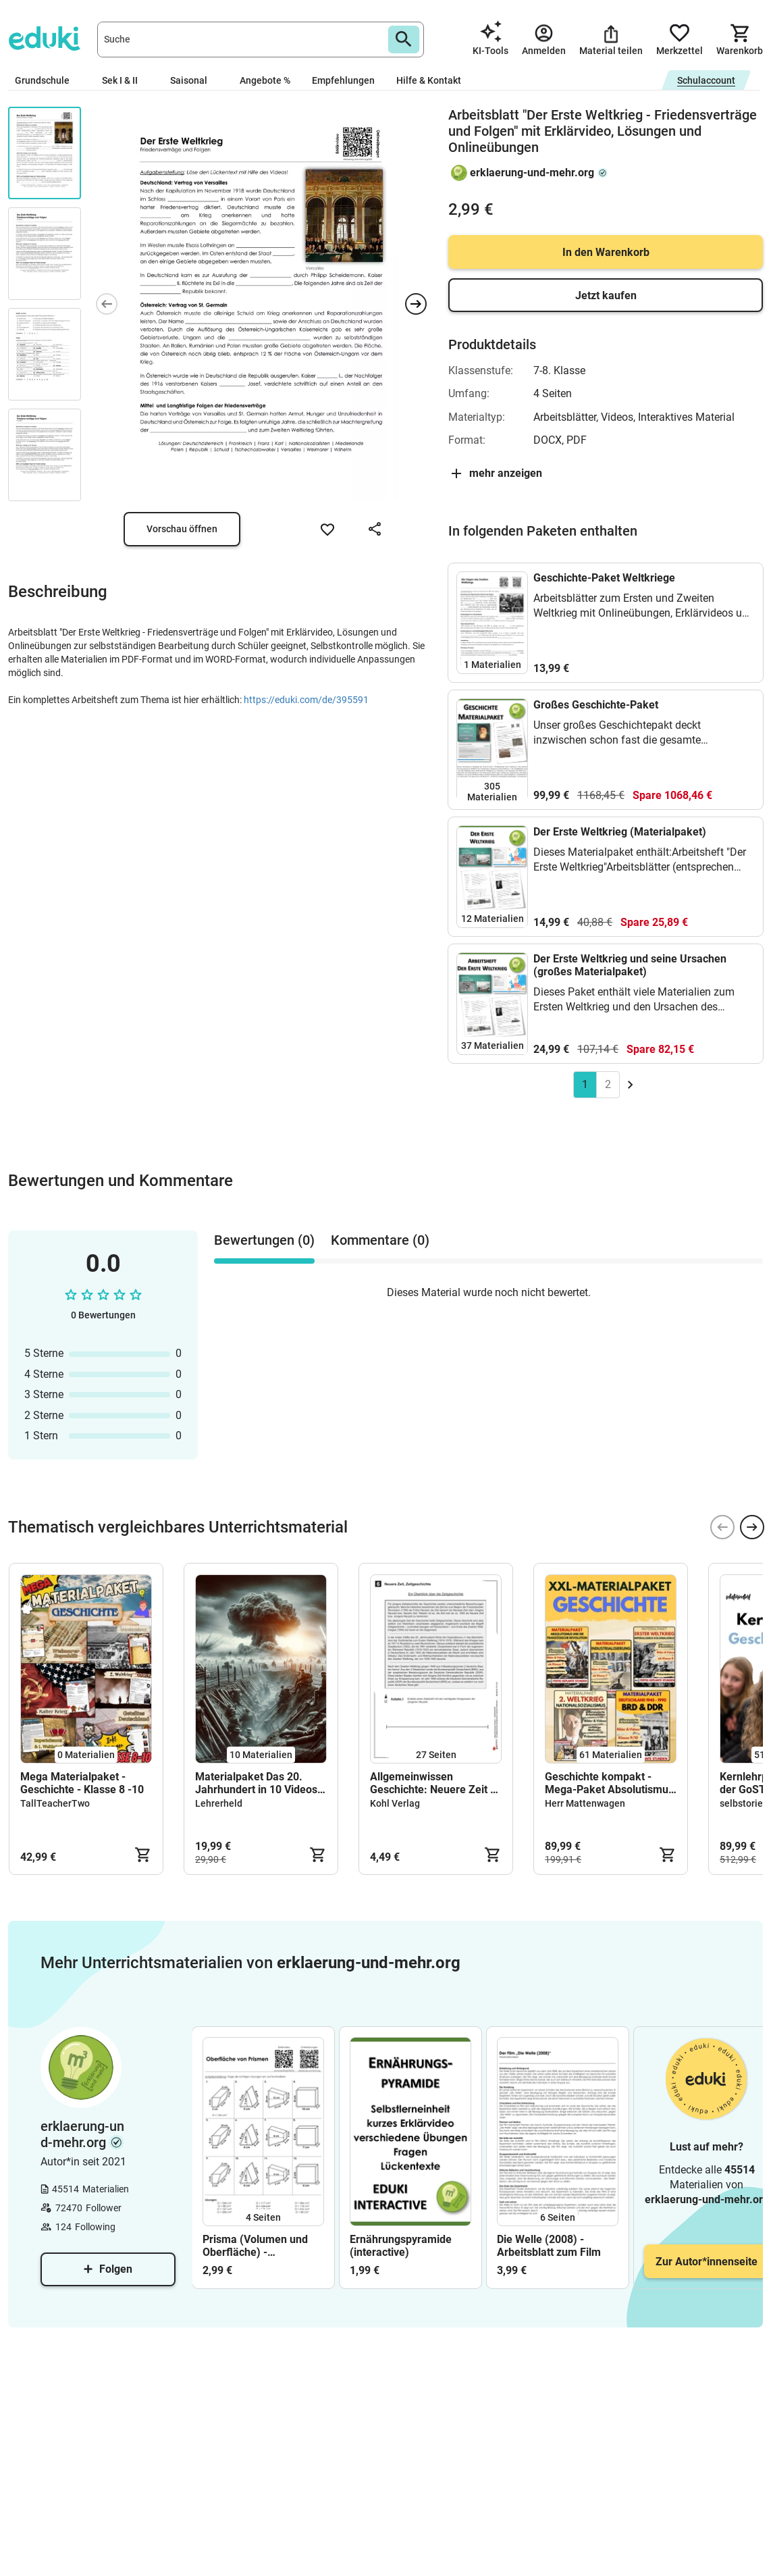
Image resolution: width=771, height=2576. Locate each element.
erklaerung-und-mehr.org (532, 172)
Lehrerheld (218, 1803)
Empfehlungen (343, 80)
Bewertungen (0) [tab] (264, 1240)
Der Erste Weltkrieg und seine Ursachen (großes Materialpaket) (629, 965)
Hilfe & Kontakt (428, 80)
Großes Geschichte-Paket (595, 704)
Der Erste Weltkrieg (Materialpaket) (619, 831)
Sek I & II (125, 80)
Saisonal (194, 80)
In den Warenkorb (605, 252)
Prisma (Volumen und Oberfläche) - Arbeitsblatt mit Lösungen (255, 2246)
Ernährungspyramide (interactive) (401, 2246)
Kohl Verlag (395, 1803)
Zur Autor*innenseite (706, 2261)
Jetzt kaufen (606, 295)
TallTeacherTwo (55, 1803)
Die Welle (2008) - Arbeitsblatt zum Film (549, 2246)
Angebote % (265, 80)
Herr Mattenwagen (585, 1803)
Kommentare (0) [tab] (380, 1240)
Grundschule (47, 80)
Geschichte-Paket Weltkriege (604, 577)
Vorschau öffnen (182, 528)
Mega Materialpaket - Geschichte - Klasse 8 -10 (82, 1783)
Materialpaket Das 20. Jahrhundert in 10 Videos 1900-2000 (256, 1783)
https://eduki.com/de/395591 (306, 699)
